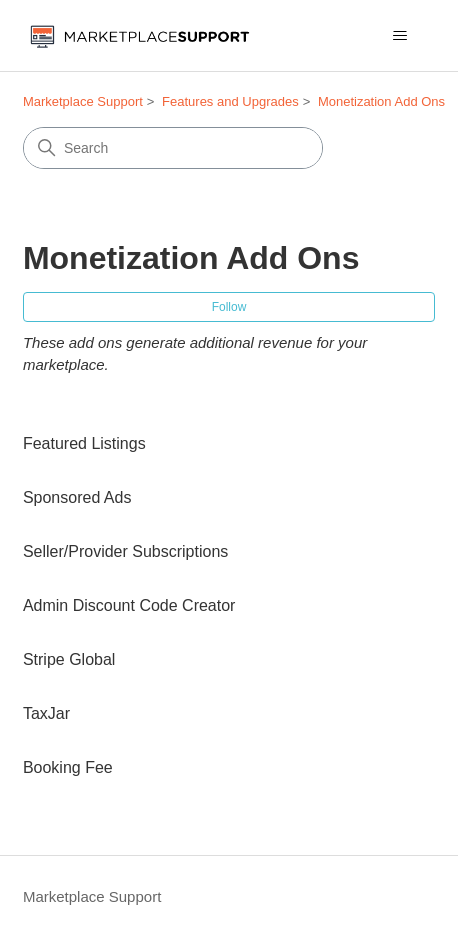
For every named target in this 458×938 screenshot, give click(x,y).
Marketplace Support (83, 101)
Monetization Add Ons (381, 101)
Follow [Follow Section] (229, 307)
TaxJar (46, 713)
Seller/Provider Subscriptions (125, 551)
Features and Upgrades (230, 101)
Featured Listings (84, 443)
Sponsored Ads (77, 497)
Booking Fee (68, 767)
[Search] (173, 148)
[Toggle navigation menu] (399, 36)
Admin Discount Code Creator (129, 605)
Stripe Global (69, 659)
